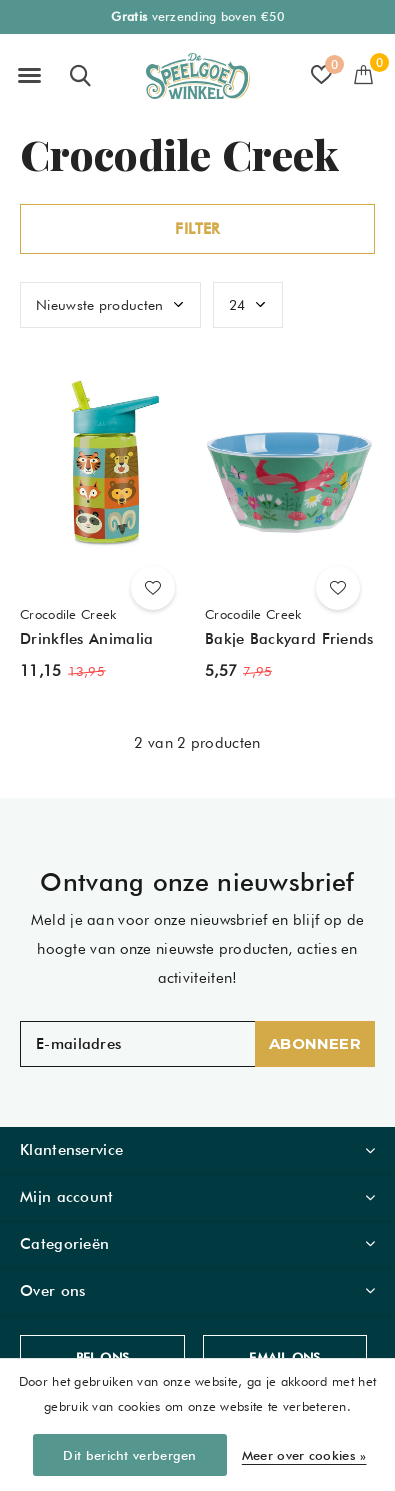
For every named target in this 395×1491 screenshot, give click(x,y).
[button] (30, 76)
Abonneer (315, 1043)
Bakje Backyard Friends (289, 639)
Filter (197, 229)
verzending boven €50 (198, 16)
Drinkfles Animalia (86, 639)
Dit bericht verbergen (129, 1455)
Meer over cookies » (304, 1455)
